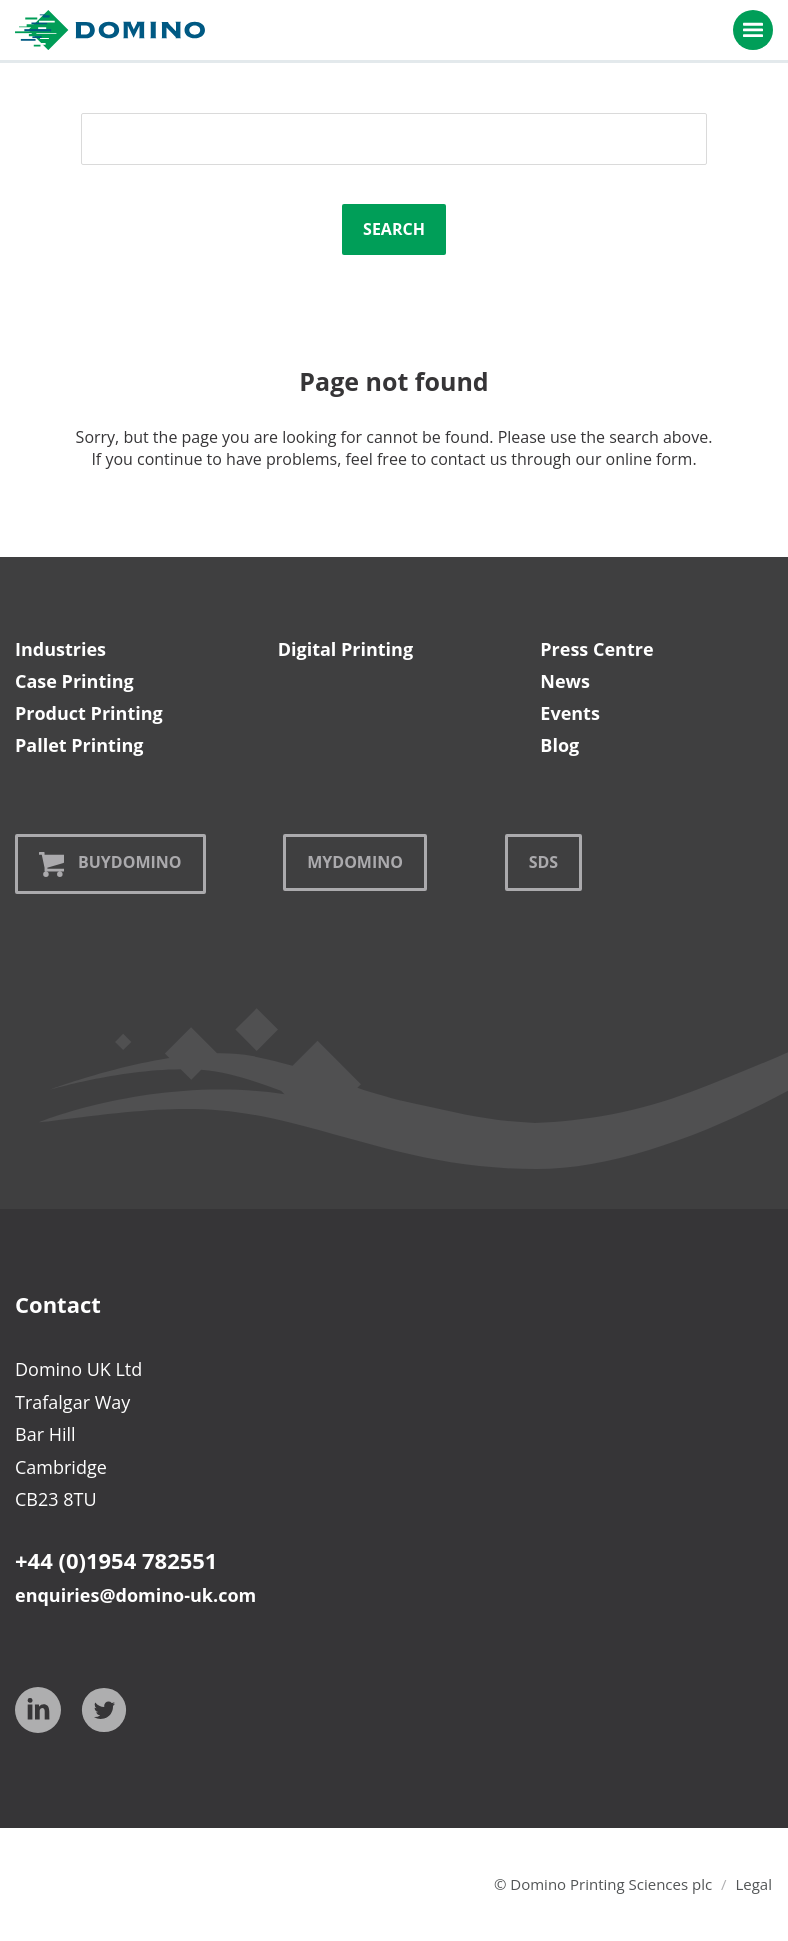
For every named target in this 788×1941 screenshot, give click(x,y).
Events (570, 713)
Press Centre (596, 649)
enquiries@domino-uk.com (135, 1595)
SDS (543, 862)
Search (394, 229)
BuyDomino (110, 863)
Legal (753, 1884)
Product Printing (89, 713)
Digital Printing (345, 649)
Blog (559, 745)
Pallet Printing (79, 745)
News (565, 681)
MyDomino (355, 862)
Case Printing (74, 681)
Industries (60, 649)
